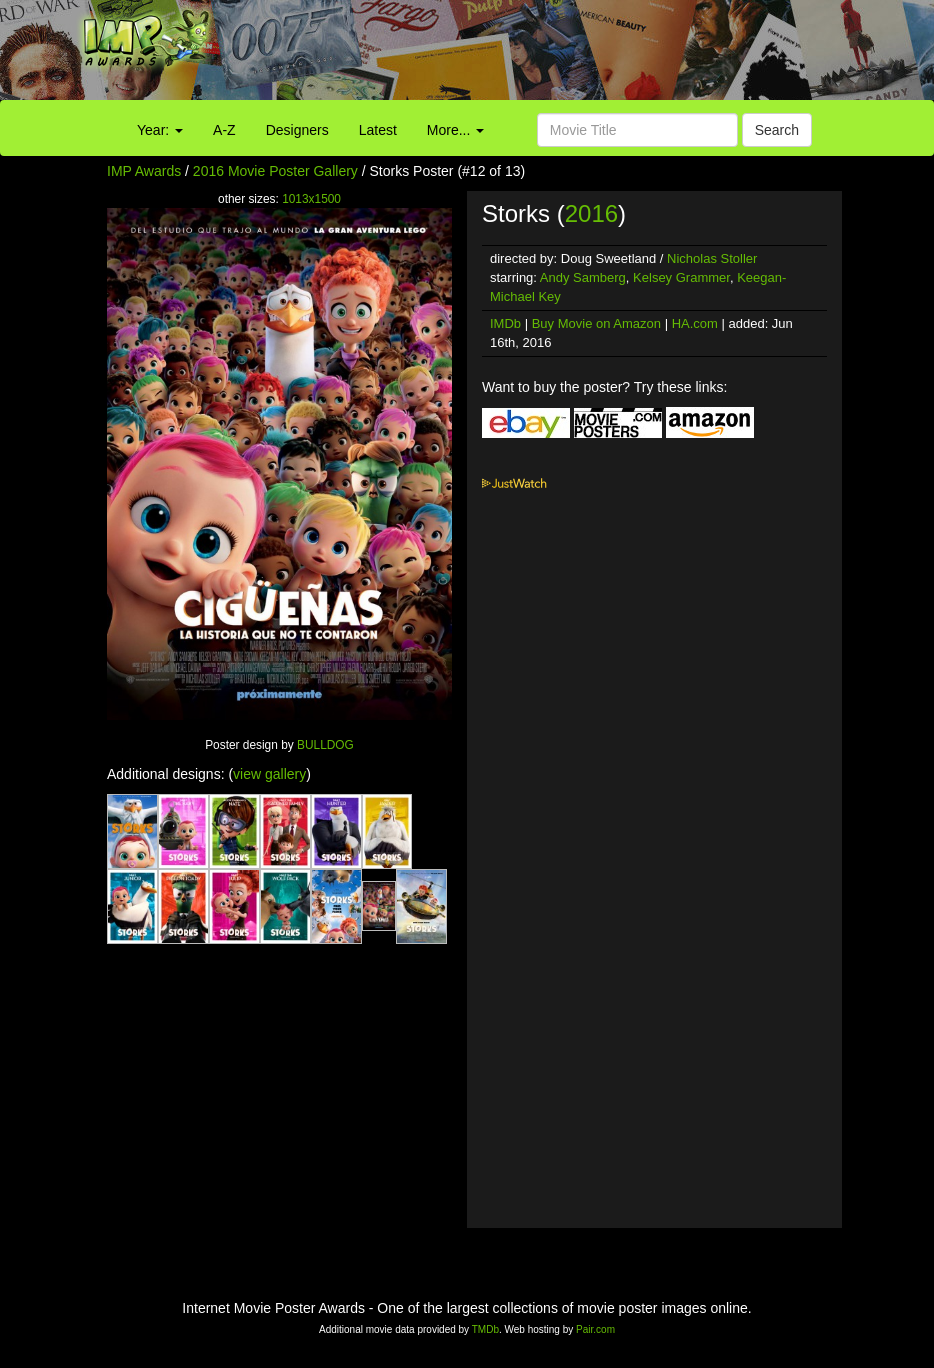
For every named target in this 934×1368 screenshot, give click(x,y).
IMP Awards (144, 171)
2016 (591, 213)
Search (777, 130)
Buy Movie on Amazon (596, 323)
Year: (160, 130)
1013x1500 (311, 199)
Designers (297, 130)
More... (455, 130)
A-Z (224, 130)
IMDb (505, 323)
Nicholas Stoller (712, 258)
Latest (378, 130)
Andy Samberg (583, 277)
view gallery (269, 774)
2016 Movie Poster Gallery (275, 171)
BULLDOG (325, 745)
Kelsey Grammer (681, 277)
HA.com (695, 323)
